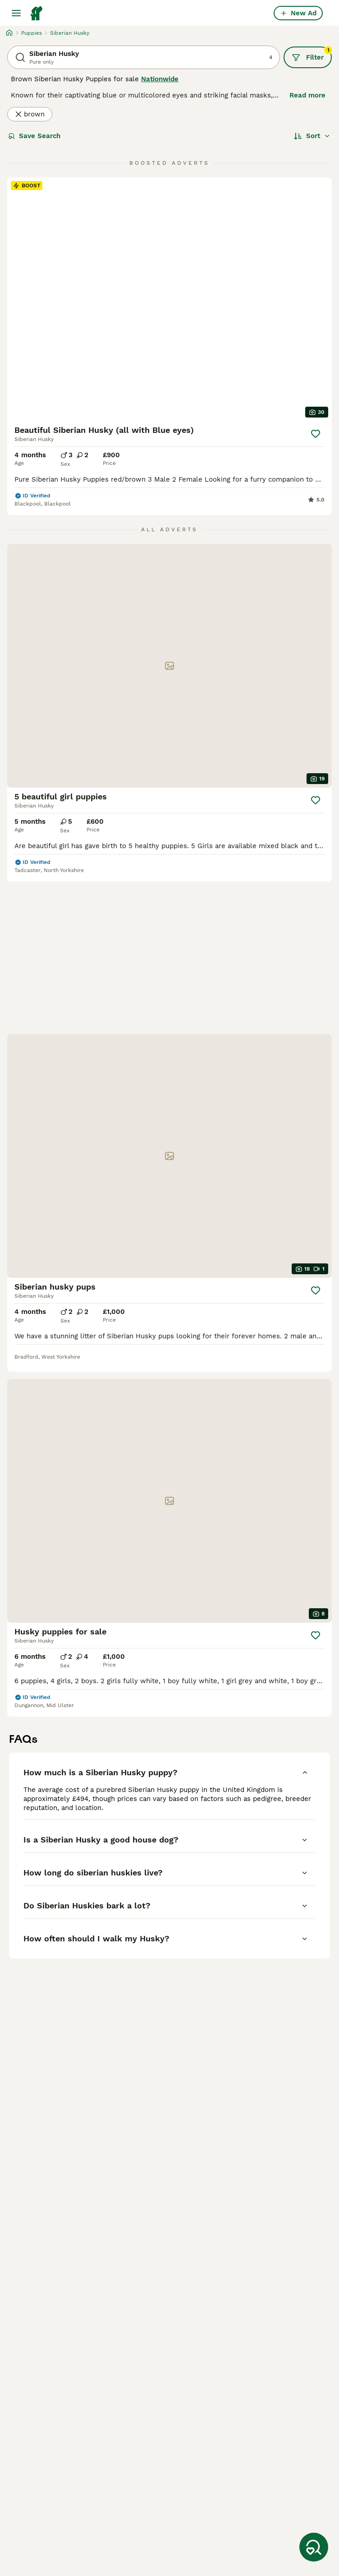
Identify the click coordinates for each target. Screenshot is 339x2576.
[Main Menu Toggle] (16, 13)
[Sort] (312, 136)
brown (30, 114)
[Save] (316, 434)
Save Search (34, 136)
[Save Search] (313, 2547)
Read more (307, 95)
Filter (312, 54)
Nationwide (160, 79)
